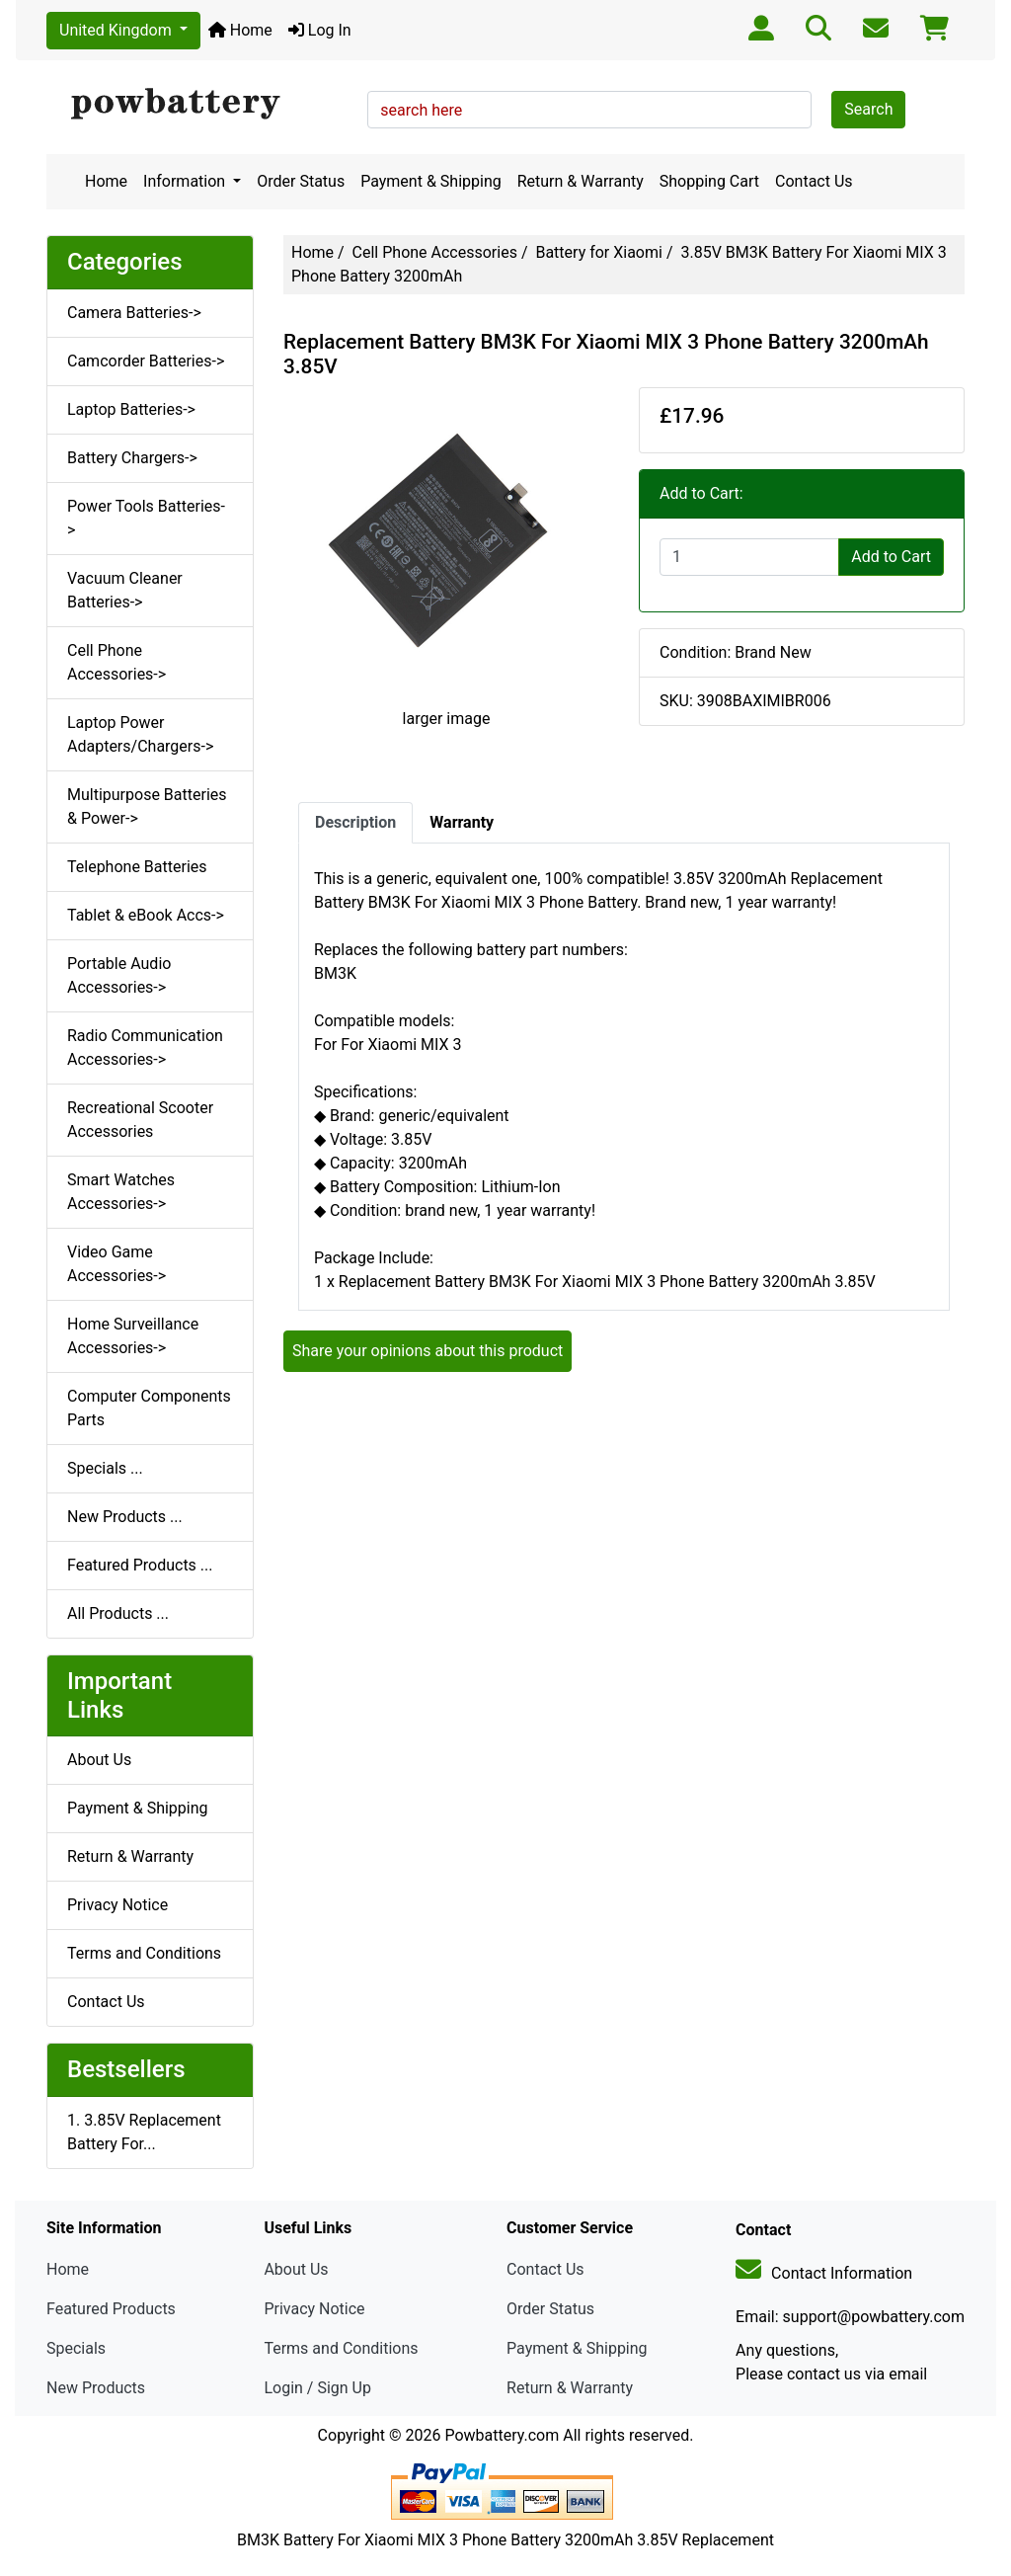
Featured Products (111, 2308)
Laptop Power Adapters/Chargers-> (140, 734)
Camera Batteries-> (134, 312)
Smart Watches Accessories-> (121, 1191)
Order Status (301, 181)
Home (240, 30)
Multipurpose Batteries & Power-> (147, 806)
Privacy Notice (117, 1904)
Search (868, 109)
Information (186, 181)
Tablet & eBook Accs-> (145, 915)
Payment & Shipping (431, 181)
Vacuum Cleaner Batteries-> (125, 590)
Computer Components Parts (149, 1408)
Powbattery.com (501, 2435)
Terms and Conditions (144, 1953)
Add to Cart (891, 556)
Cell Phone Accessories (434, 252)
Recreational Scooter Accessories (140, 1119)
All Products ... (118, 1613)
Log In (319, 30)
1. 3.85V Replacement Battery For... (144, 2132)
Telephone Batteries (137, 866)
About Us (99, 1759)
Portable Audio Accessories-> (119, 975)
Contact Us (814, 181)
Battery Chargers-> (132, 457)
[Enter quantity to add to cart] (749, 557)
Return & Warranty (580, 181)
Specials (76, 2348)
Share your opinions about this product (427, 1350)
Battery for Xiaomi (598, 252)
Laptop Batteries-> (131, 409)
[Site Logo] (200, 104)
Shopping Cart (709, 181)
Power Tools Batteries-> (146, 518)
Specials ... (105, 1468)
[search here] (589, 109)
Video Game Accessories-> (116, 1264)
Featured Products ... (140, 1565)
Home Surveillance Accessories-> (132, 1336)
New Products (95, 2387)
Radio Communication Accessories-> (145, 1047)
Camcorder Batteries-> (145, 361)
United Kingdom (117, 30)
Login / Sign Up (317, 2387)
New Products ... (125, 1516)
